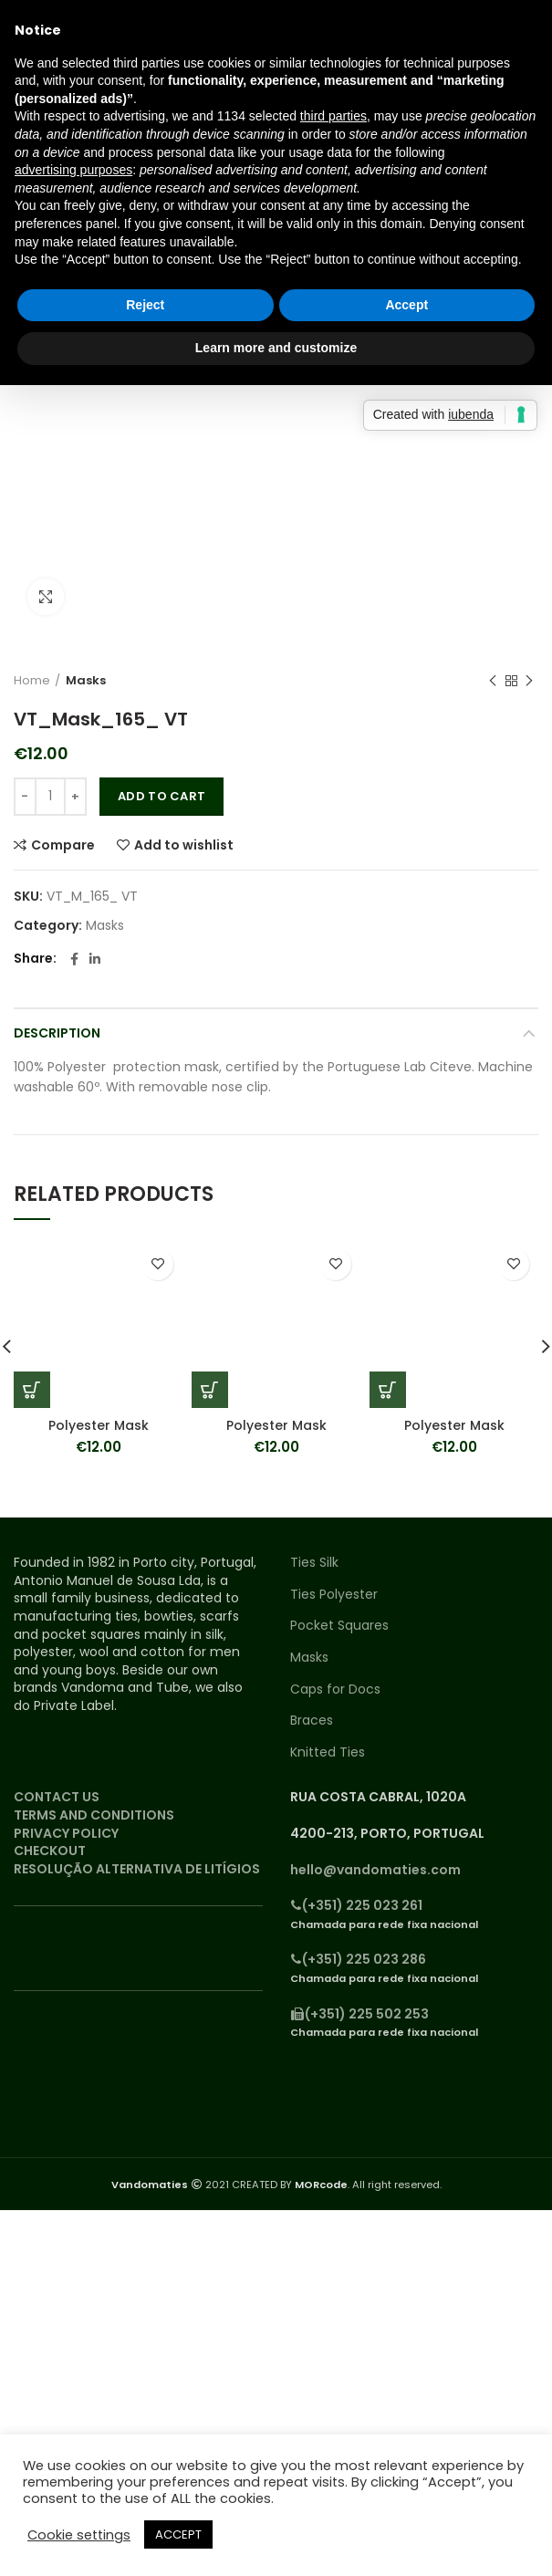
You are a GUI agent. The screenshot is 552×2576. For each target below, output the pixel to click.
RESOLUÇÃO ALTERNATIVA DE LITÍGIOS (137, 1869)
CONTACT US (56, 1797)
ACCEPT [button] (178, 2534)
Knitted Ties (327, 1752)
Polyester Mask (98, 1425)
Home (32, 681)
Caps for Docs (335, 1689)
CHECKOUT (50, 1850)
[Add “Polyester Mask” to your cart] (32, 1389)
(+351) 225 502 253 (359, 2014)
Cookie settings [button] (78, 2535)
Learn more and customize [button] (276, 347)
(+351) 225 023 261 (356, 1905)
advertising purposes (73, 169)
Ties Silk (314, 1562)
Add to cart (161, 796)
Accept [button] (406, 304)
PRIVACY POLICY (66, 1833)
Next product (529, 681)
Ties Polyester (334, 1594)
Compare (63, 845)
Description (57, 1033)
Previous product (492, 681)
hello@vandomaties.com (375, 1870)
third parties (333, 116)
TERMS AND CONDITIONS (94, 1815)
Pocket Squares (339, 1625)
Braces (311, 1720)
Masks (86, 681)
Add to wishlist (184, 845)
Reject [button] (145, 304)
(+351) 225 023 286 (358, 1959)
